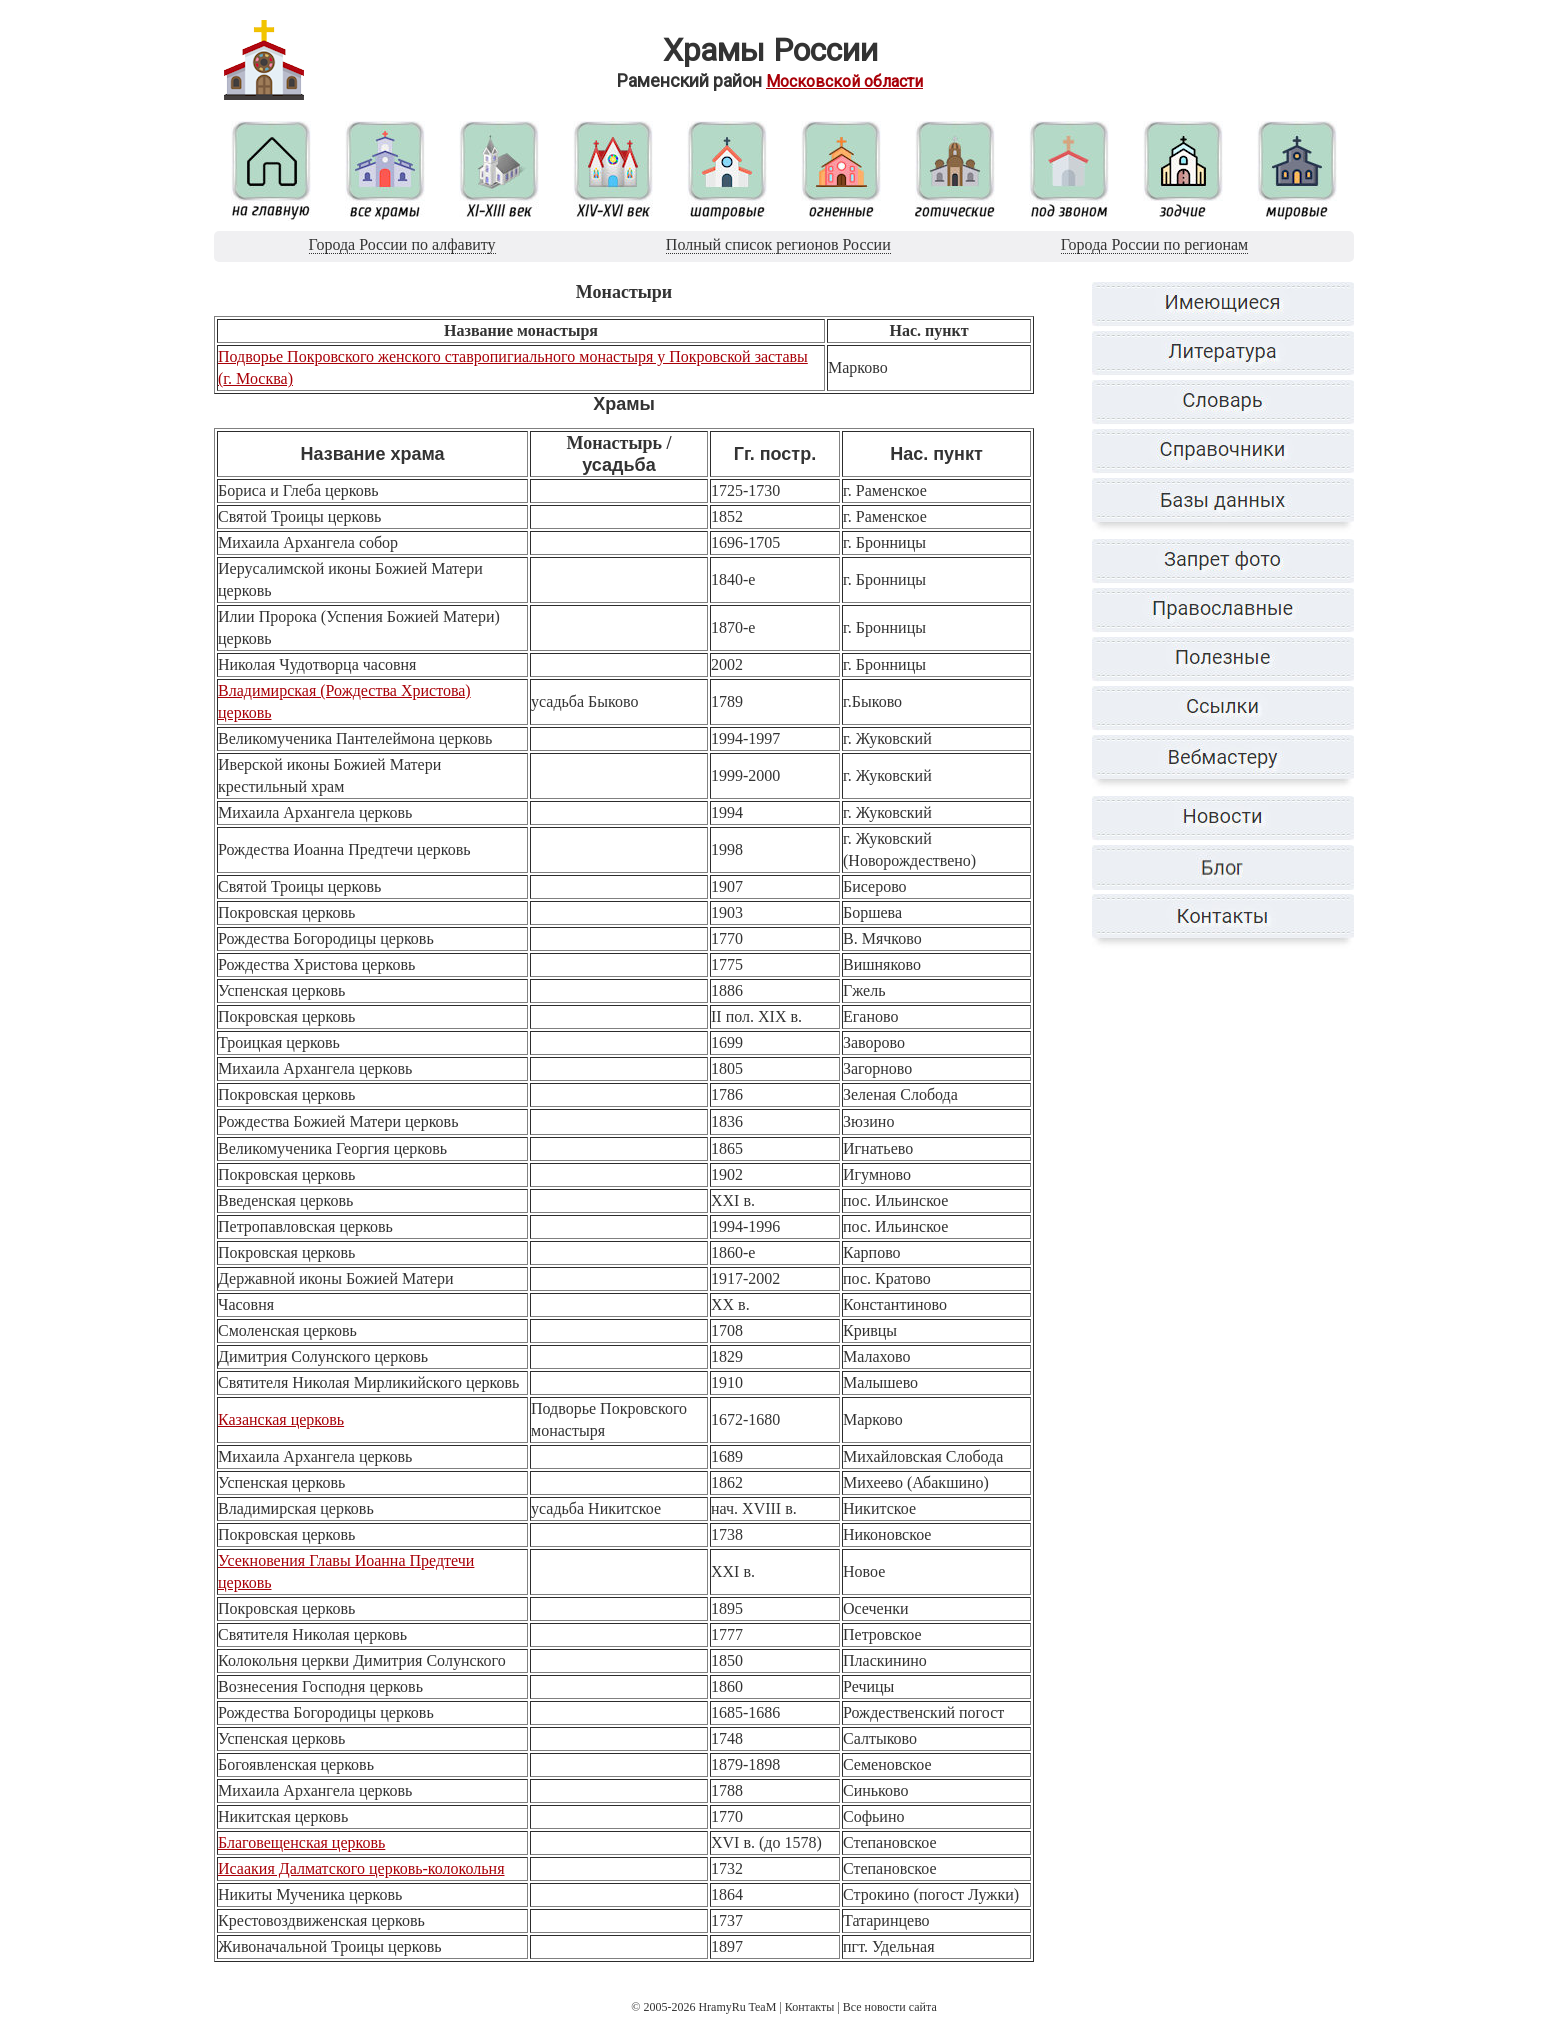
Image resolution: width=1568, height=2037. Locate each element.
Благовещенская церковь (301, 1842)
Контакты (810, 2007)
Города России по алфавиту (402, 244)
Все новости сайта (890, 2007)
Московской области (844, 81)
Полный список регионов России (778, 244)
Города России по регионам (1154, 244)
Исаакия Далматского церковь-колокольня (361, 1868)
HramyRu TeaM (737, 2007)
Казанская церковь (281, 1419)
